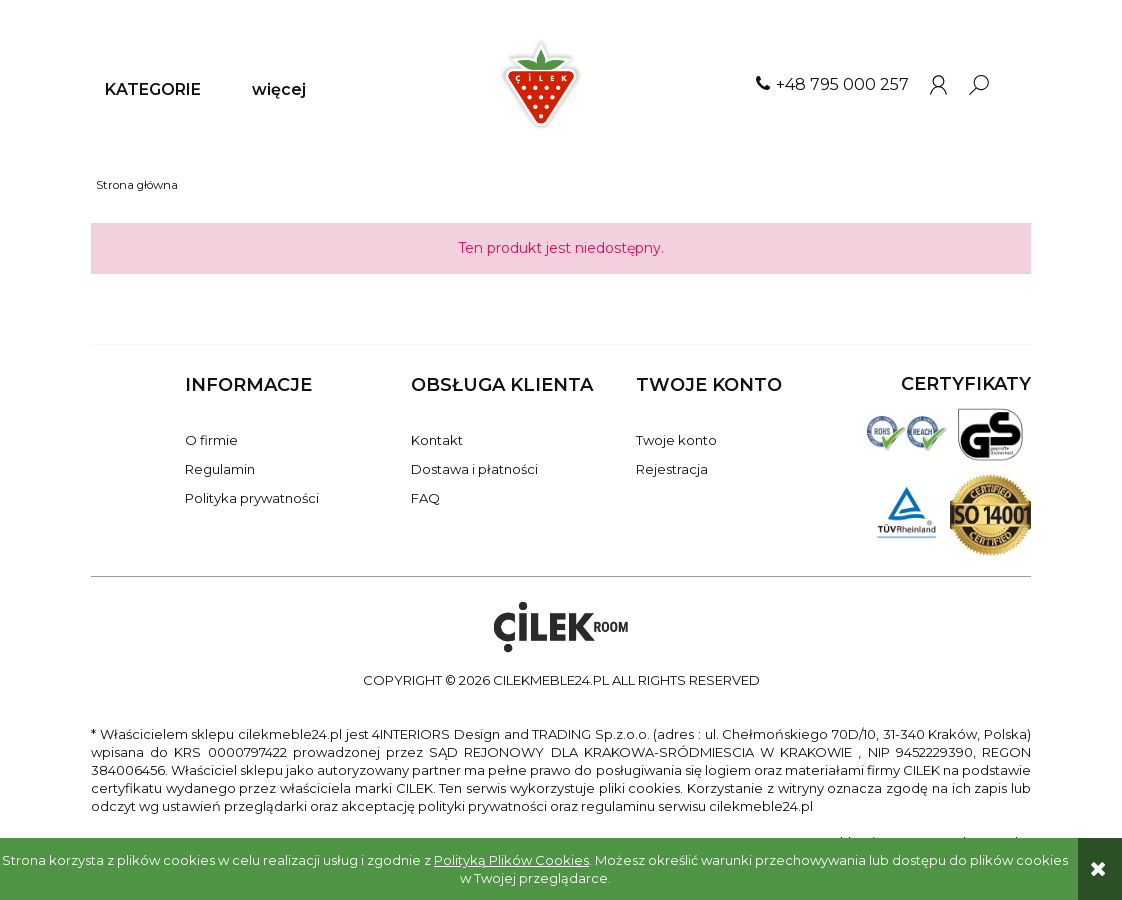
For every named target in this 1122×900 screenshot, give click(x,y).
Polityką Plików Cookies (511, 860)
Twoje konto (676, 440)
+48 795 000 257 (842, 84)
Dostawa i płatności (474, 469)
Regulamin (220, 469)
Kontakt (437, 440)
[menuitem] (153, 90)
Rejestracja (672, 469)
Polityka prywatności (252, 498)
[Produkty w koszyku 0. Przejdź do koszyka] (1020, 85)
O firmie (211, 440)
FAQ (425, 498)
